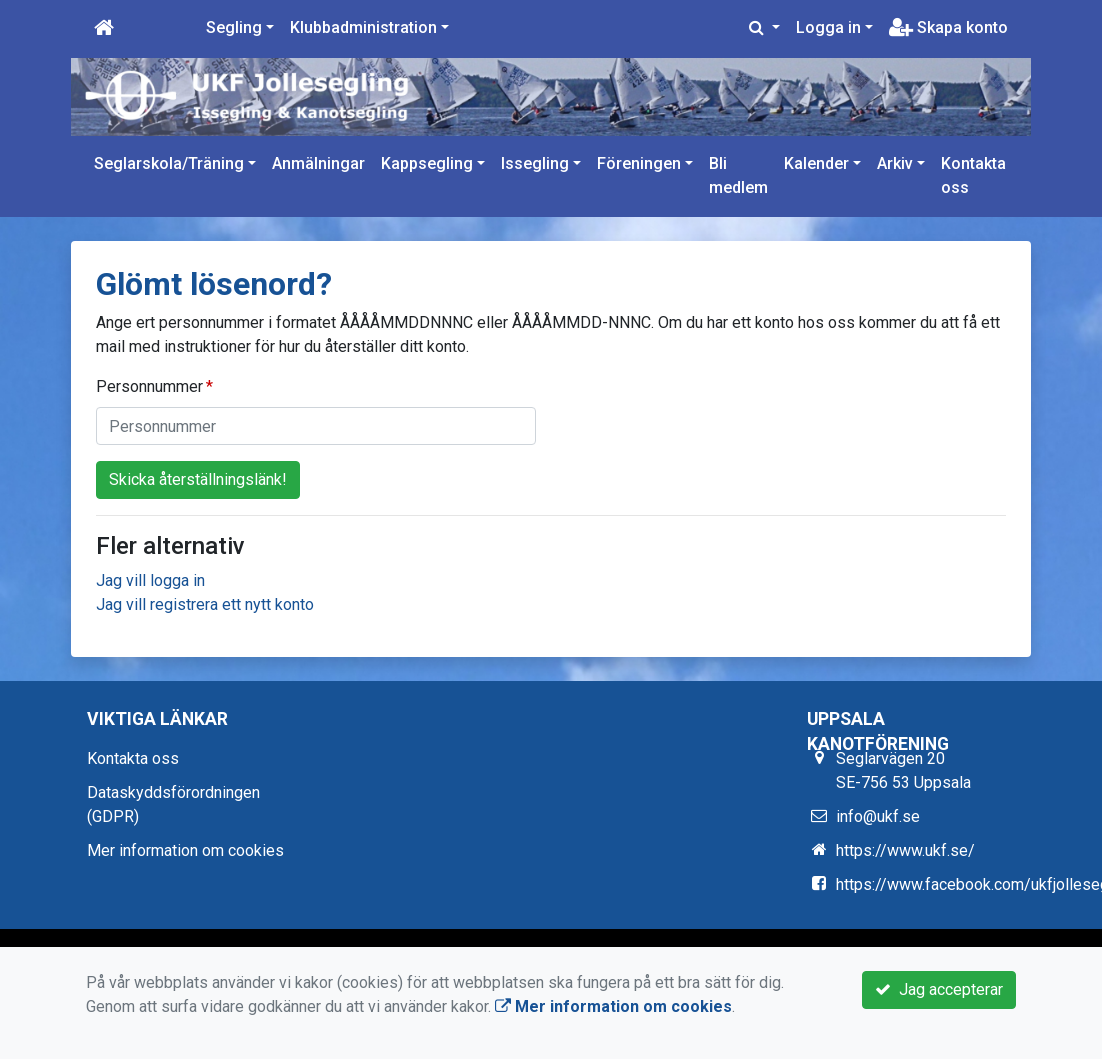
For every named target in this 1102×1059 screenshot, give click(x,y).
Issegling (535, 163)
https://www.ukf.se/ (905, 850)
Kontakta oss (973, 175)
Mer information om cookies (185, 850)
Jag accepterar (939, 989)
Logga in (828, 27)
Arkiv (895, 163)
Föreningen (639, 163)
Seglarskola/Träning (169, 163)
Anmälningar (318, 163)
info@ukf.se (878, 816)
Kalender (816, 163)
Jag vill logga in (150, 580)
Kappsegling (427, 163)
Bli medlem (738, 175)
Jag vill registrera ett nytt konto (205, 604)
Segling (234, 27)
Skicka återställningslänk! (198, 479)
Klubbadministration (363, 27)
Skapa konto (948, 27)
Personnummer (149, 386)
